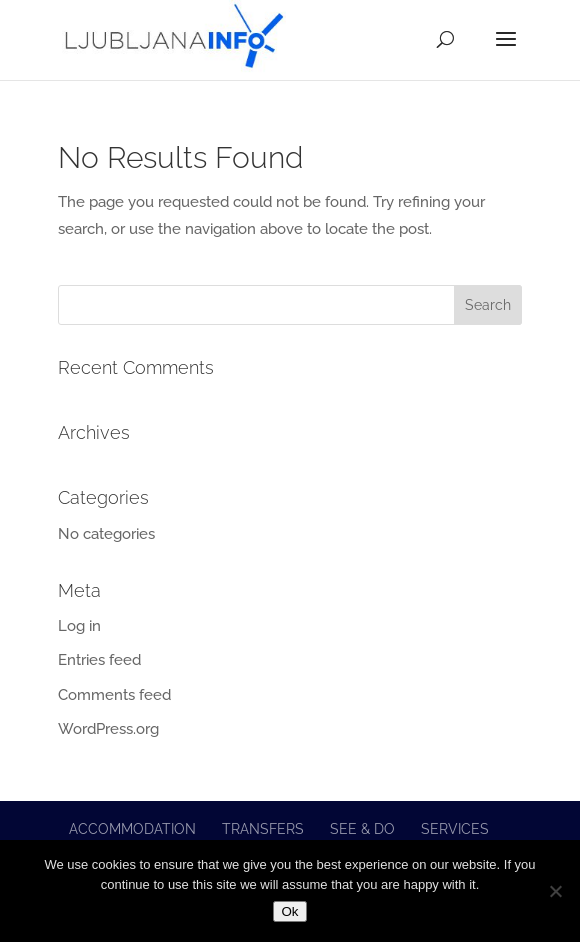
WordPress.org (108, 729)
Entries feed (99, 660)
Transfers (263, 829)
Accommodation (132, 829)
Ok (289, 911)
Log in (79, 626)
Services (455, 829)
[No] (555, 891)
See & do (362, 829)
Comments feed (114, 695)
